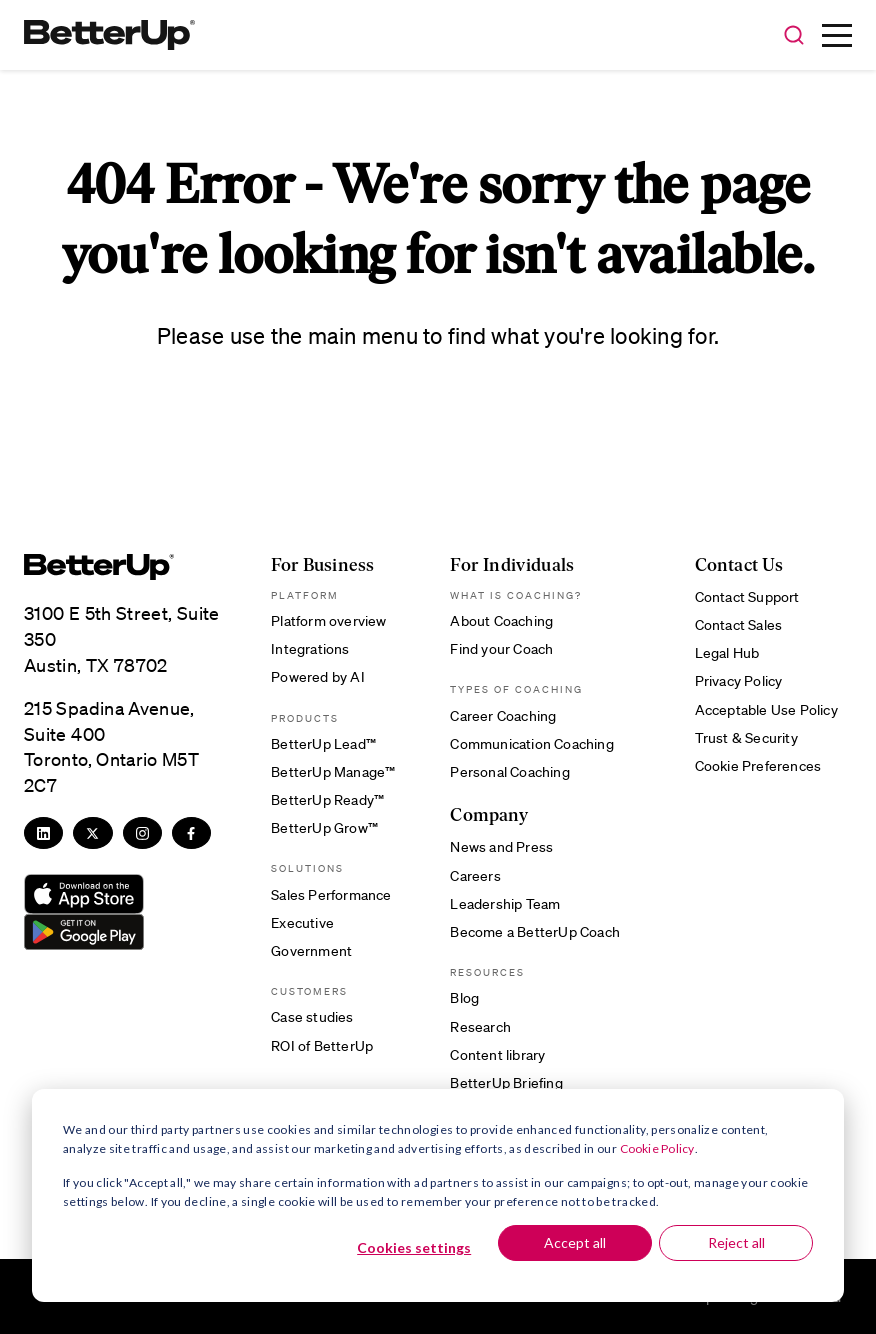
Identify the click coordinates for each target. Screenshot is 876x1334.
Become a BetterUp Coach (535, 931)
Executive (302, 922)
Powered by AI (318, 676)
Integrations (310, 648)
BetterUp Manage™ (333, 771)
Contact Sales (739, 624)
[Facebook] (191, 833)
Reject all (736, 1242)
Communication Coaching (531, 743)
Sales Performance (331, 894)
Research (480, 1026)
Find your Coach (501, 648)
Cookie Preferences (758, 765)
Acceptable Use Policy (766, 709)
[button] (794, 36)
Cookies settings (414, 1247)
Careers (475, 875)
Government (311, 950)
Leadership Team (505, 903)
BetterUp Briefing (506, 1082)
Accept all (575, 1242)
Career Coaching (503, 715)
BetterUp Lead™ (323, 743)
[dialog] (438, 1195)
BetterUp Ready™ (327, 799)
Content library (497, 1054)
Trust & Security (746, 737)
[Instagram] (142, 833)
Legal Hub (727, 652)
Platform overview (328, 620)
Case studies (312, 1016)
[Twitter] (92, 833)
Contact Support (747, 596)
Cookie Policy (657, 1148)
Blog (464, 997)
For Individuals (512, 565)
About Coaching (501, 620)
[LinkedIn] (43, 833)
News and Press (501, 846)
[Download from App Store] (84, 894)
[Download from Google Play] (84, 932)
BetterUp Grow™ (324, 827)
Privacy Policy (739, 680)
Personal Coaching (509, 771)
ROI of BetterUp (322, 1045)
